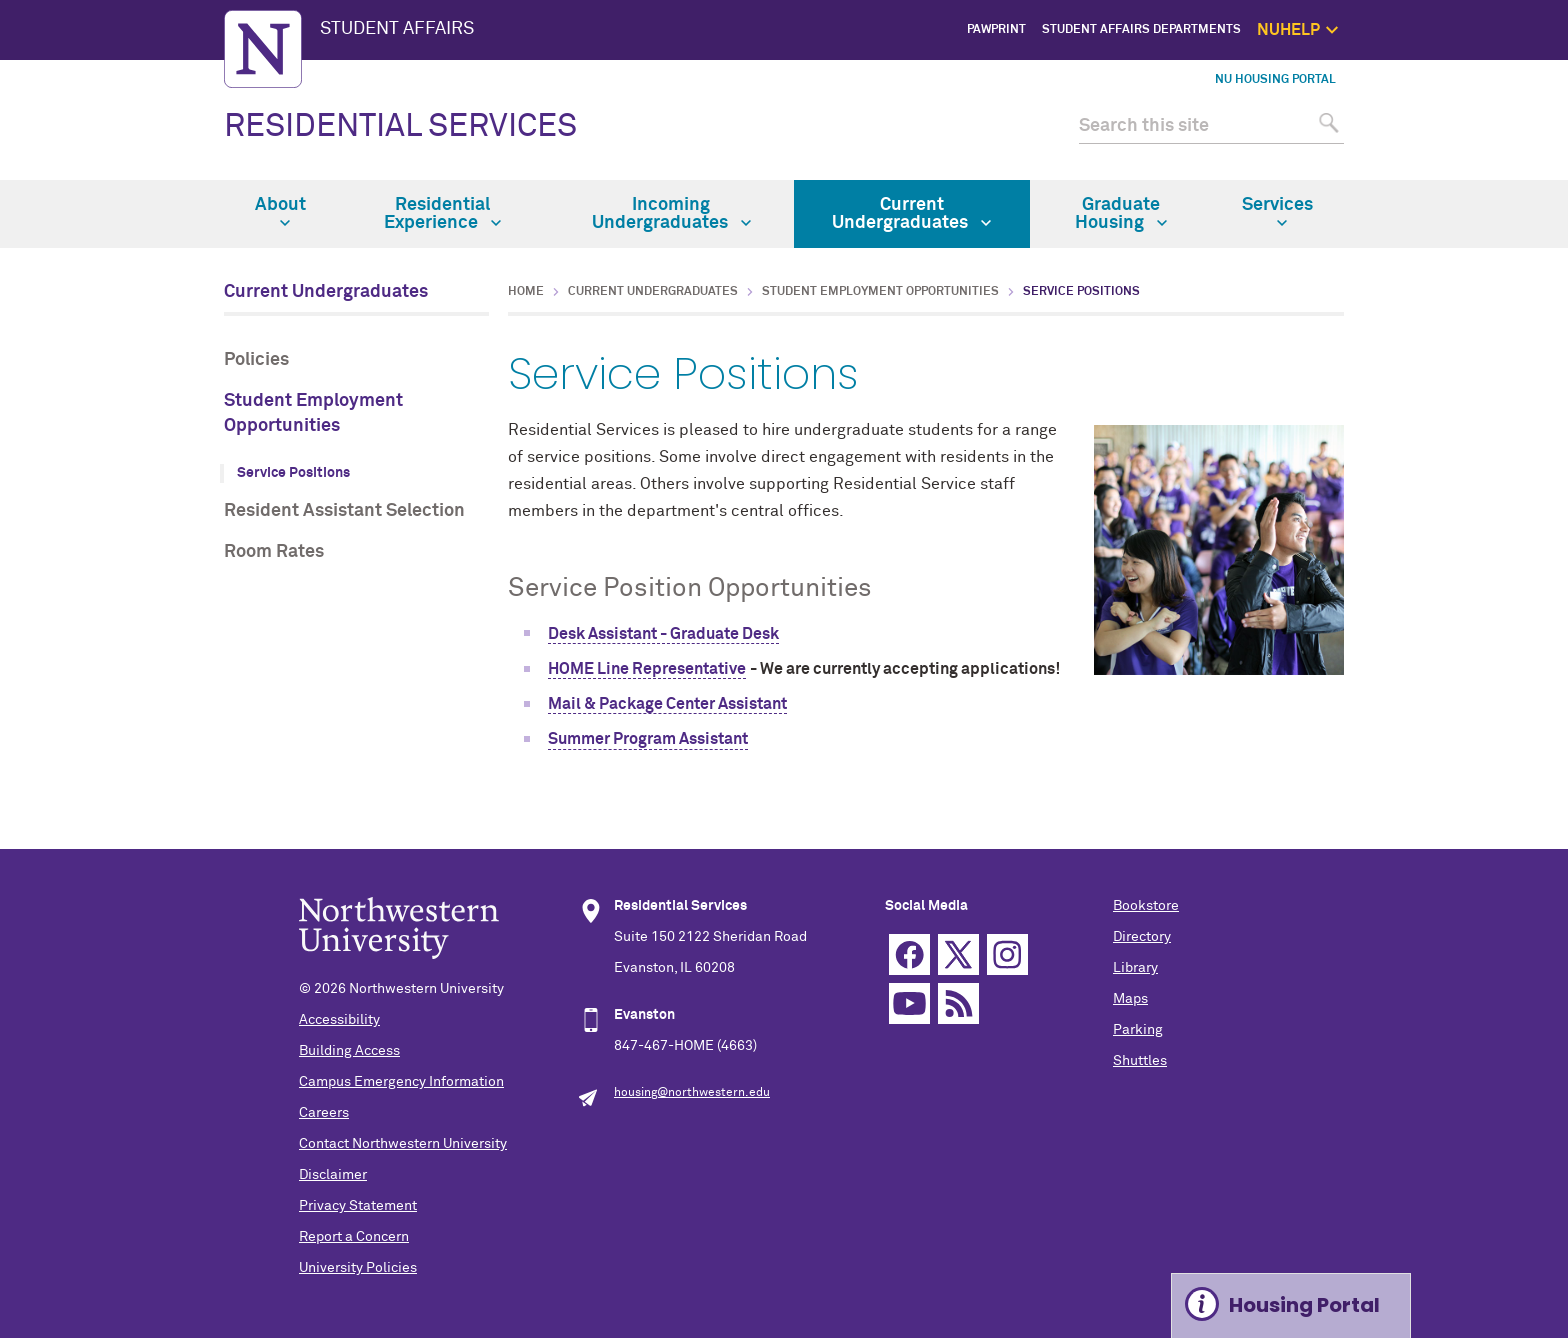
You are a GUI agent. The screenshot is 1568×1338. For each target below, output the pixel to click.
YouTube (909, 1003)
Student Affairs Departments (1141, 30)
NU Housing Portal (1275, 80)
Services (1277, 212)
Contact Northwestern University (403, 1144)
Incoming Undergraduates (671, 214)
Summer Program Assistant (648, 739)
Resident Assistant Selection (344, 511)
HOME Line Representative (647, 669)
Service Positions (293, 473)
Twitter (958, 954)
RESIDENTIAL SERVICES (400, 127)
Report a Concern (354, 1237)
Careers (324, 1113)
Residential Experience (442, 214)
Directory (1142, 937)
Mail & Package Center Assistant (667, 704)
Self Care (1447, 142)
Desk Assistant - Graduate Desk (663, 634)
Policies (256, 360)
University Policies (358, 1268)
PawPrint (996, 30)
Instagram (1007, 954)
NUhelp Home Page (1419, 75)
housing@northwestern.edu (692, 1093)
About (280, 212)
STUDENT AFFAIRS (397, 29)
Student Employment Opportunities (313, 413)
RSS (958, 1003)
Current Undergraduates (911, 214)
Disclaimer (333, 1175)
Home (526, 292)
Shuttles (1140, 1061)
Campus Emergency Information (401, 1082)
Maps (1130, 999)
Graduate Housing (1121, 214)
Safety (1455, 166)
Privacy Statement (358, 1206)
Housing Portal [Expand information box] (1304, 1305)
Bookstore (1146, 906)
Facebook (909, 954)
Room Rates (274, 552)
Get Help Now (1435, 97)
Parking (1138, 1030)
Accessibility (339, 1020)
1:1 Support (1440, 120)
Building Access (349, 1051)
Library (1135, 968)
